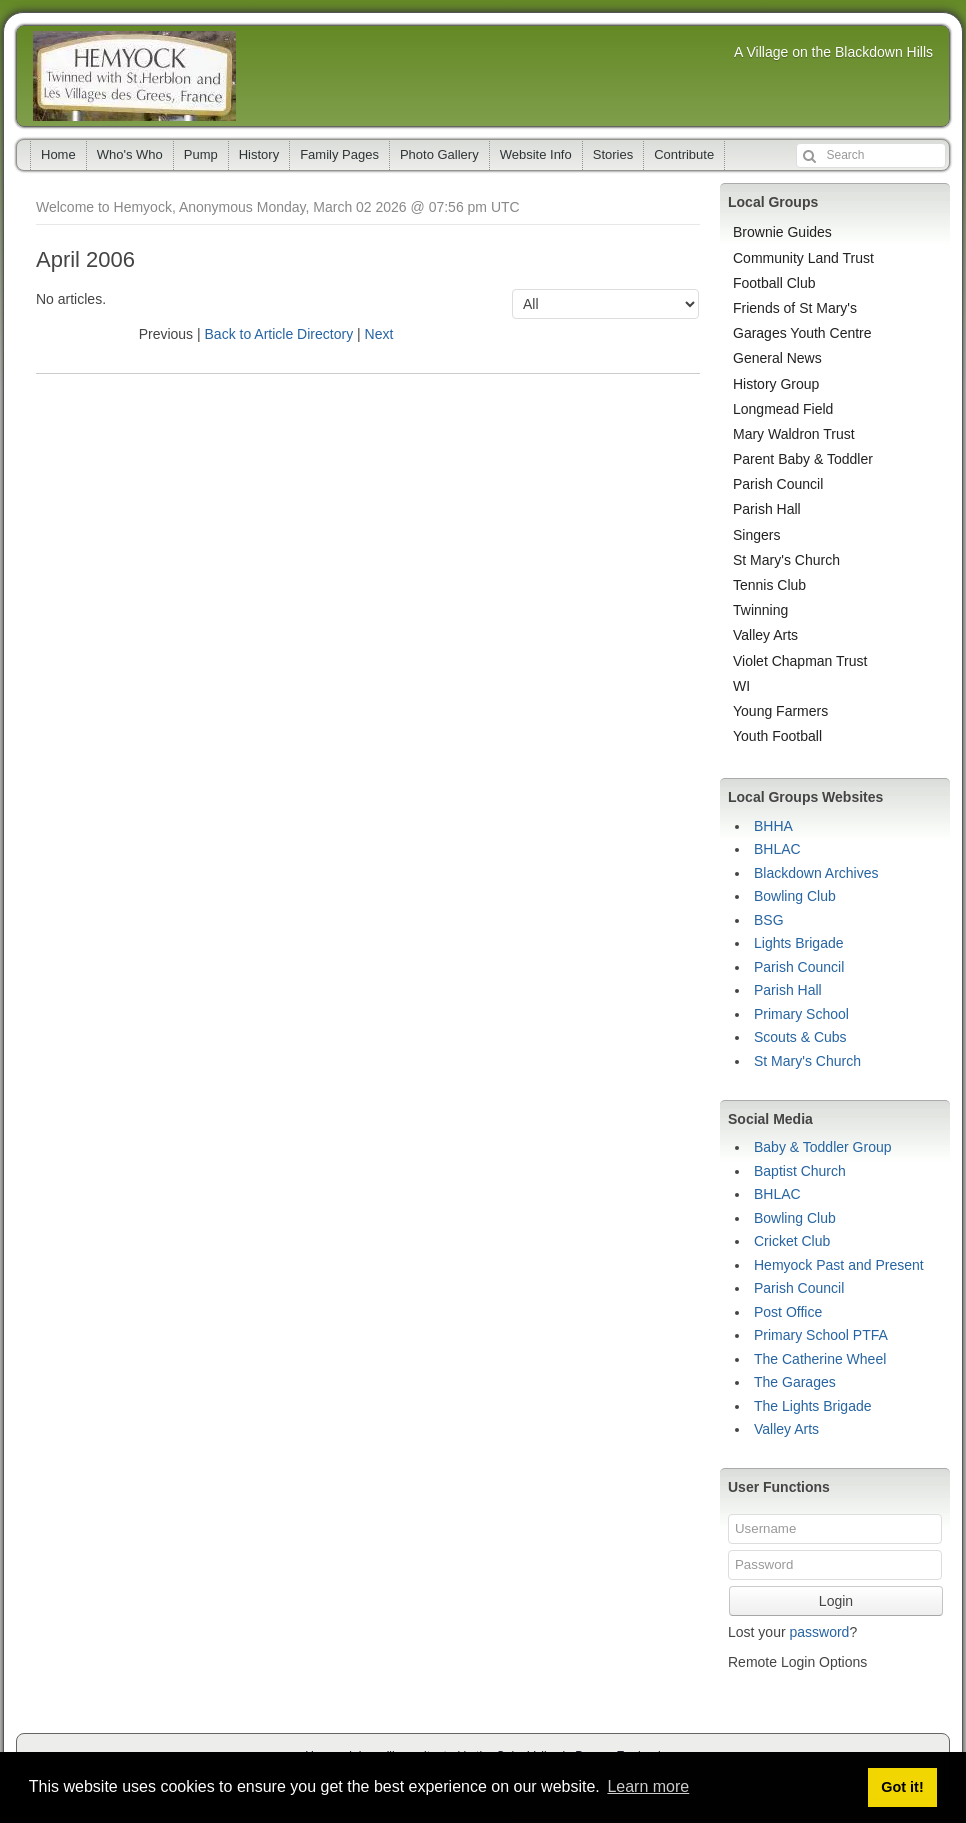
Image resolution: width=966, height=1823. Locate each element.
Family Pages (339, 154)
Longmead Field (783, 409)
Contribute (684, 154)
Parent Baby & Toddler (803, 459)
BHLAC (777, 849)
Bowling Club (795, 896)
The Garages (795, 1382)
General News (777, 358)
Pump (201, 154)
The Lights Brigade (813, 1406)
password (819, 1632)
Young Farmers (780, 711)
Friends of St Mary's (795, 308)
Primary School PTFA (821, 1335)
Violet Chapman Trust (800, 661)
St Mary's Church (786, 560)
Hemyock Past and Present (839, 1265)
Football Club (774, 283)
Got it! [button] (902, 1787)
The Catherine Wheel (820, 1359)
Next (379, 334)
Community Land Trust (803, 258)
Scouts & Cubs (800, 1037)
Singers (756, 535)
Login (836, 1601)
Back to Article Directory (279, 334)
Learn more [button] (648, 1786)
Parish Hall (767, 509)
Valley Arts (765, 635)
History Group (776, 384)
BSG (769, 920)
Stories (613, 154)
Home (58, 154)
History (259, 154)
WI (741, 686)
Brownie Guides (782, 232)
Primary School (801, 1014)
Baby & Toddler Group (823, 1147)
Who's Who (130, 154)
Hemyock (134, 76)
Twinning (760, 610)
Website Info (536, 154)
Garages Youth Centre (802, 333)
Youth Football (777, 736)
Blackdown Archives (816, 873)
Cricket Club (792, 1241)
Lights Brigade (799, 943)
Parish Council (778, 484)
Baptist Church (800, 1171)
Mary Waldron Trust (794, 434)
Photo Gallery (439, 154)
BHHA (773, 826)
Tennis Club (769, 585)
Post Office (788, 1312)
